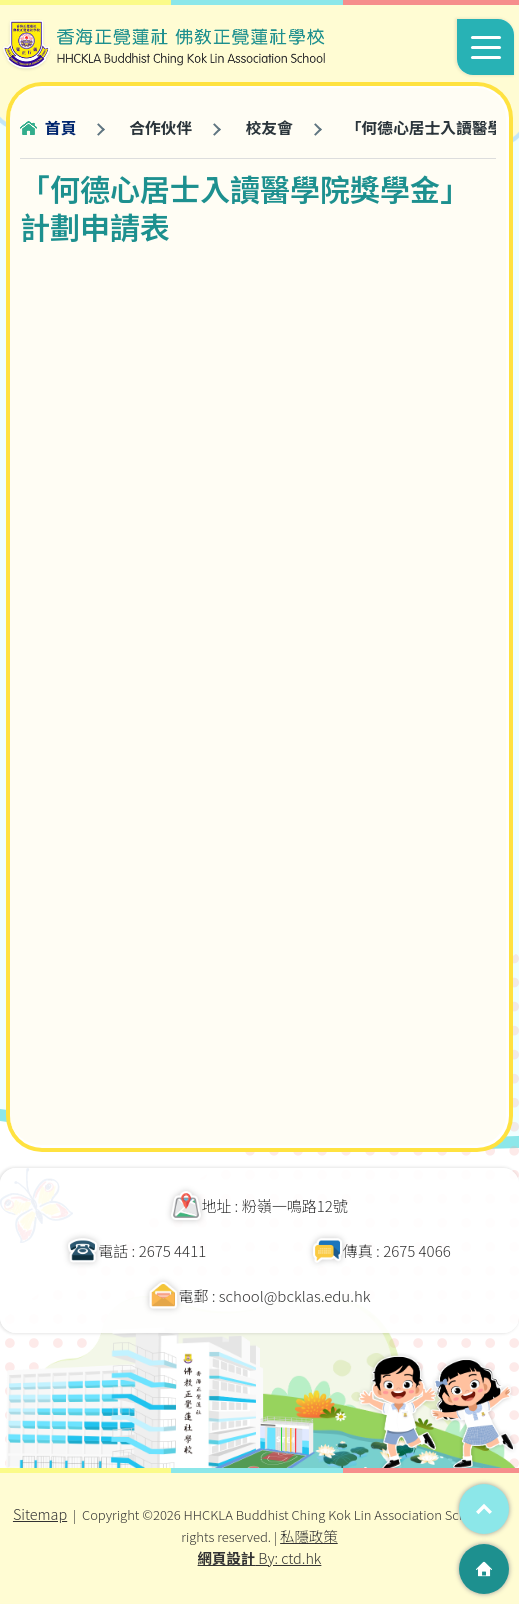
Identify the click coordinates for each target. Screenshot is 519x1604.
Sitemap (40, 1513)
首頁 (61, 127)
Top (484, 1509)
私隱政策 (309, 1535)
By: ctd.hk (260, 1557)
